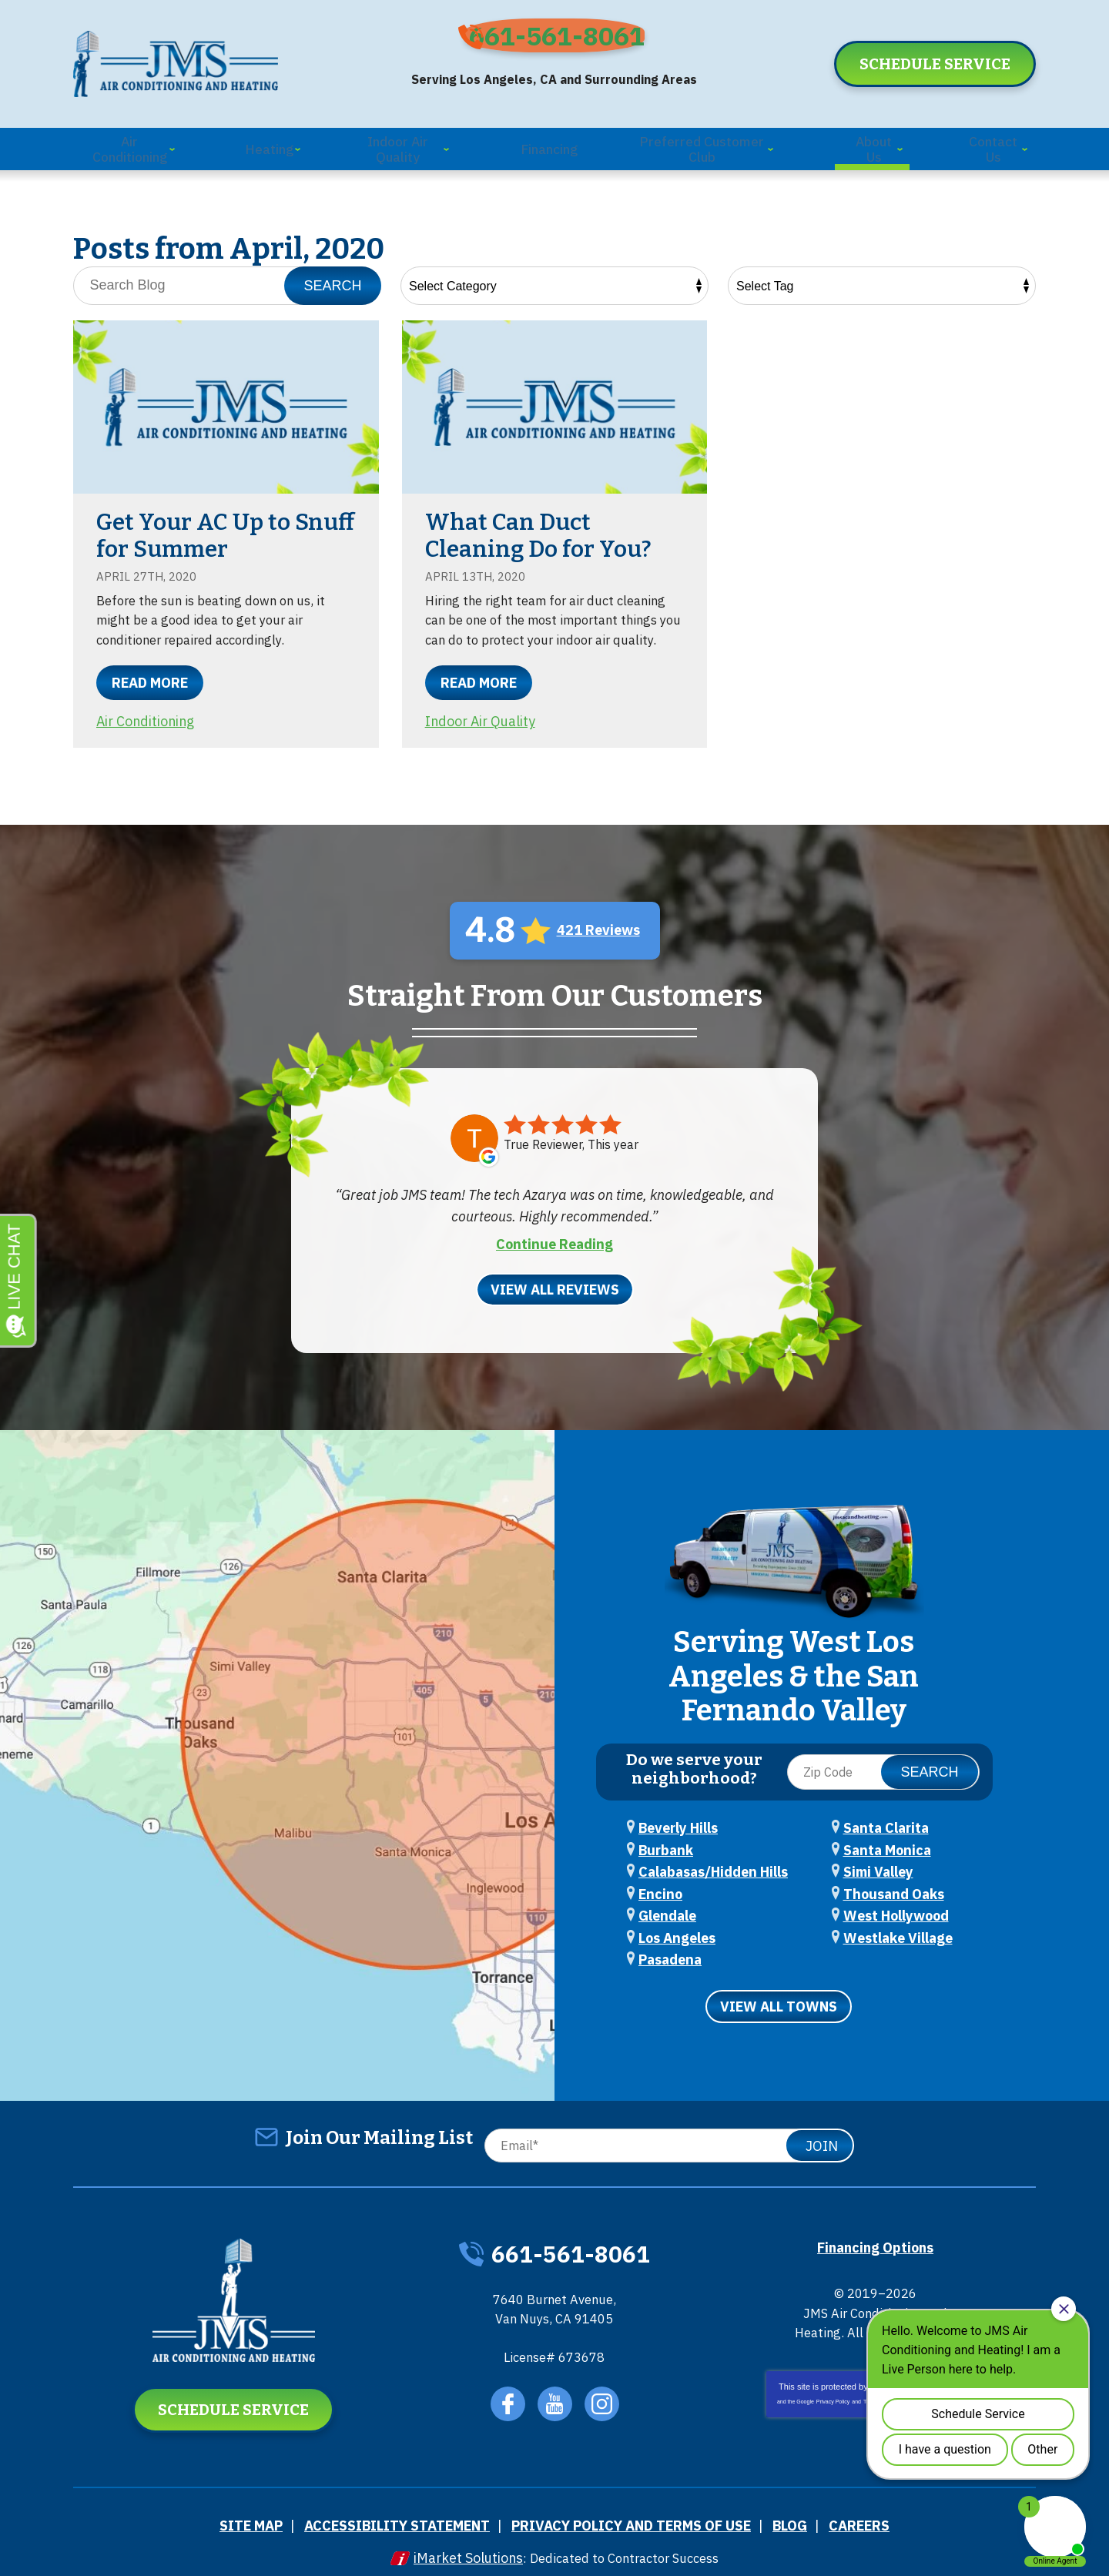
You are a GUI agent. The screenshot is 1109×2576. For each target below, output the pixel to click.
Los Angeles (676, 1922)
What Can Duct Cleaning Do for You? (539, 530)
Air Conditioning (147, 717)
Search (332, 279)
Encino (660, 1881)
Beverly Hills (678, 1818)
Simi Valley (878, 1860)
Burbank (665, 1838)
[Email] (665, 2127)
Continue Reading (554, 1256)
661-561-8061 (566, 43)
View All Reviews (555, 1301)
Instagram (606, 2394)
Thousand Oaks (893, 1881)
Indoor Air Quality (481, 736)
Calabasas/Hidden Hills (713, 1860)
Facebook (506, 2394)
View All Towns (778, 1989)
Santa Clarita (886, 1818)
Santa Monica (887, 1838)
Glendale (667, 1902)
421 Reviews (598, 945)
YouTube (556, 2394)
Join (822, 2127)
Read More (150, 679)
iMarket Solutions (458, 2542)
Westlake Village (898, 1922)
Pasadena (670, 1943)
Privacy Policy (833, 2404)
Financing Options (875, 2228)
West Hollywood (896, 1902)
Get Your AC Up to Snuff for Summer (196, 530)
